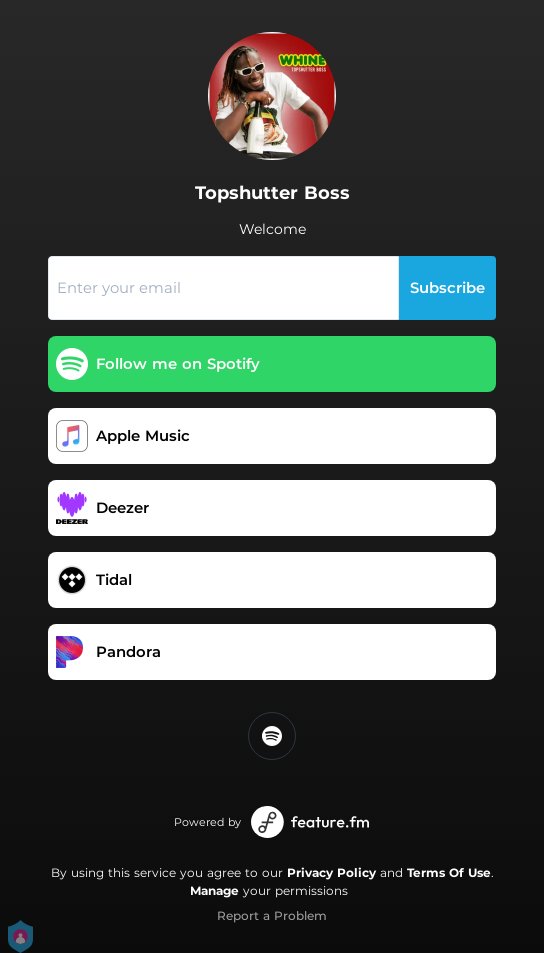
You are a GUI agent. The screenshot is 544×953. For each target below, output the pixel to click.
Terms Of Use (449, 872)
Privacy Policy (331, 872)
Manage (214, 890)
